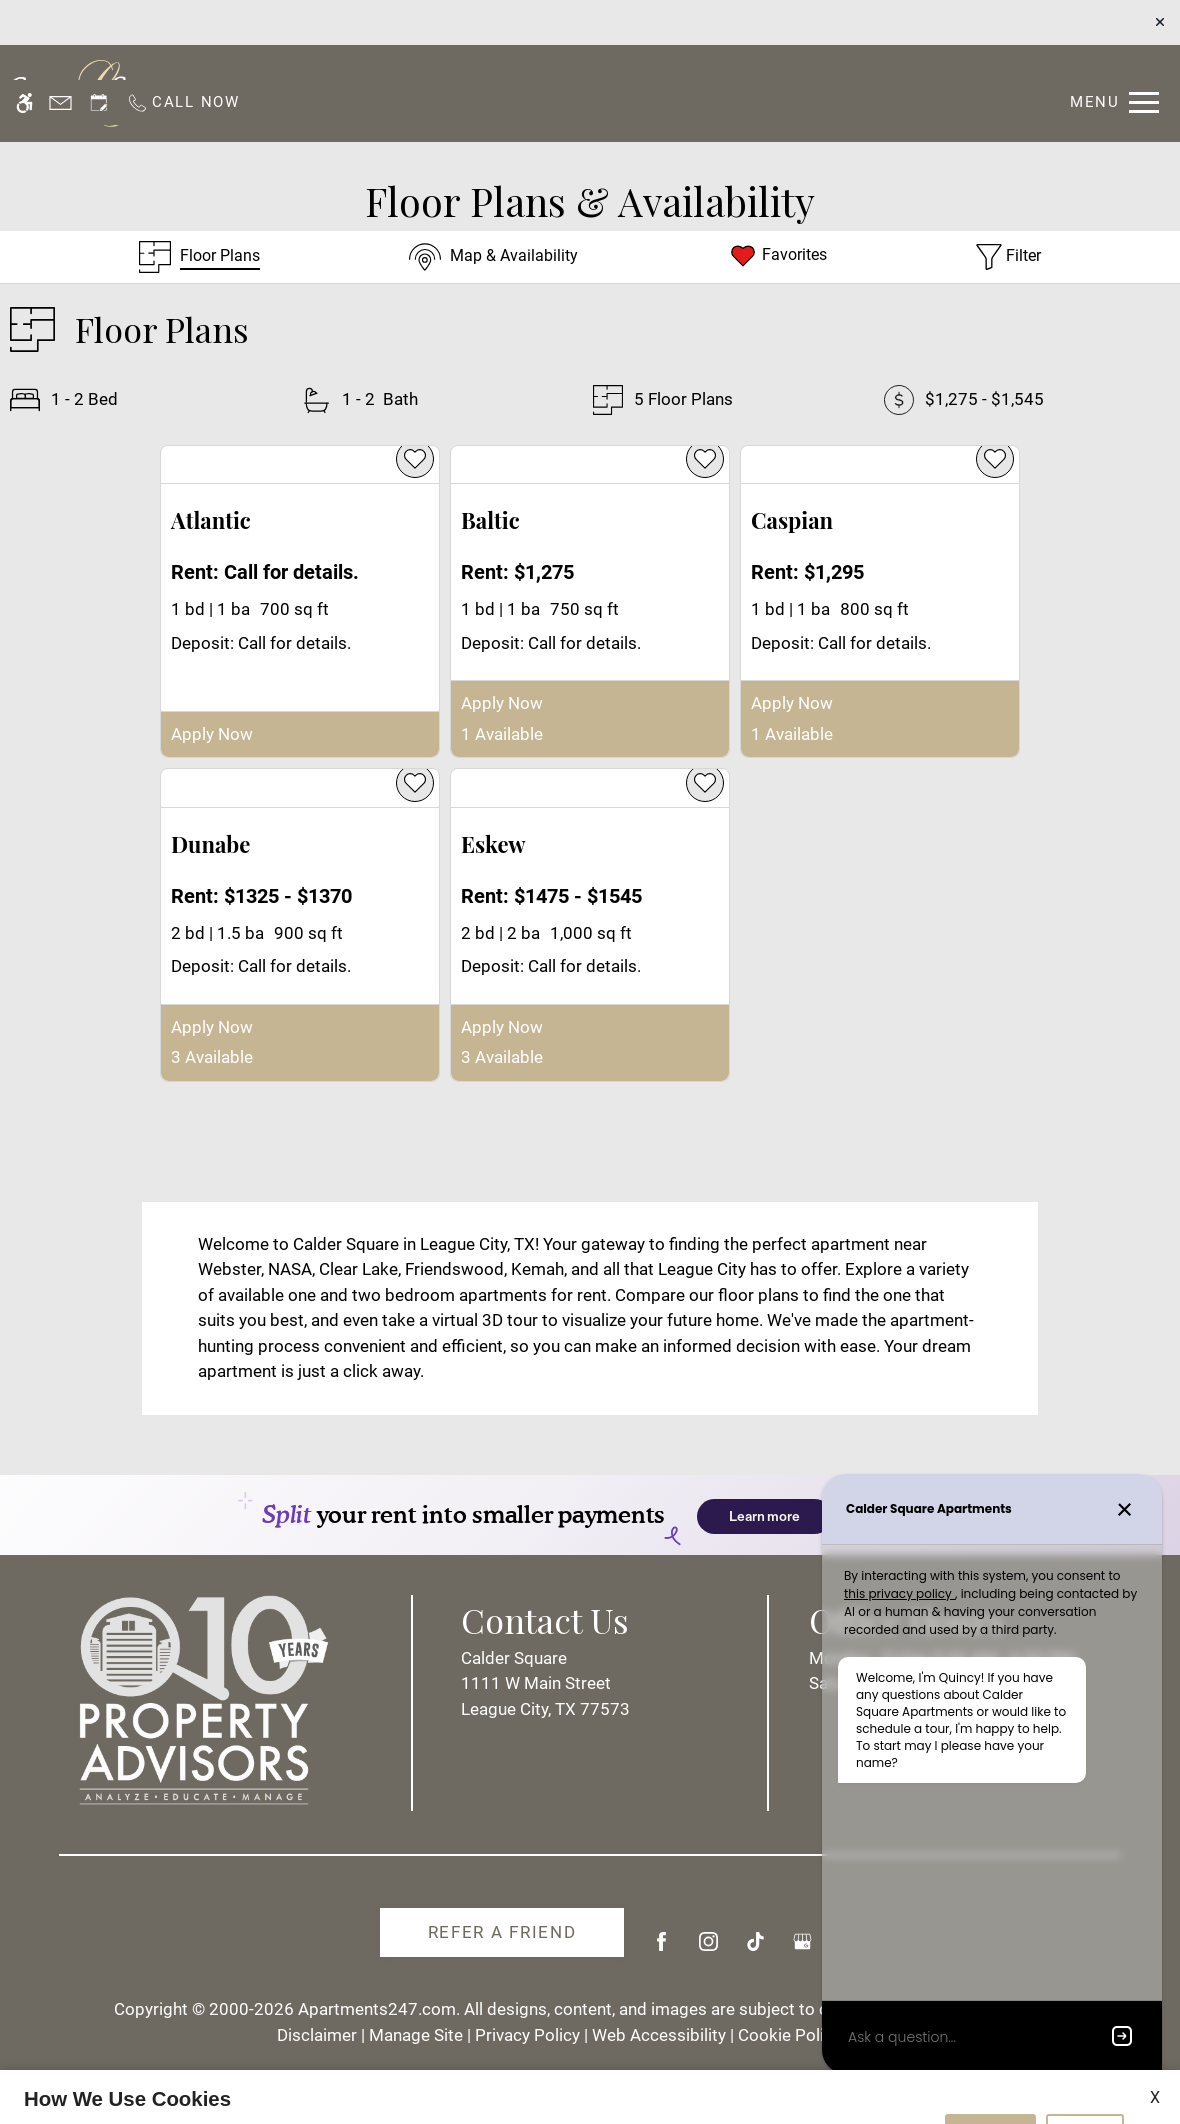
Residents (544, 92)
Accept (990, 2057)
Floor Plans (828, 92)
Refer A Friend (502, 1932)
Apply (636, 92)
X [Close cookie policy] (1155, 2017)
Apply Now (212, 734)
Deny (1085, 2057)
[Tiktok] (755, 1949)
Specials (719, 92)
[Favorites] (777, 257)
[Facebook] (661, 1949)
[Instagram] (708, 1949)
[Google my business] (802, 1949)
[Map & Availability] (493, 257)
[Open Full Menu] (1114, 22)
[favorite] (415, 459)
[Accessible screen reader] (24, 22)
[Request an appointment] (99, 22)
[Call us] (183, 22)
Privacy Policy (437, 2098)
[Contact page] (60, 22)
